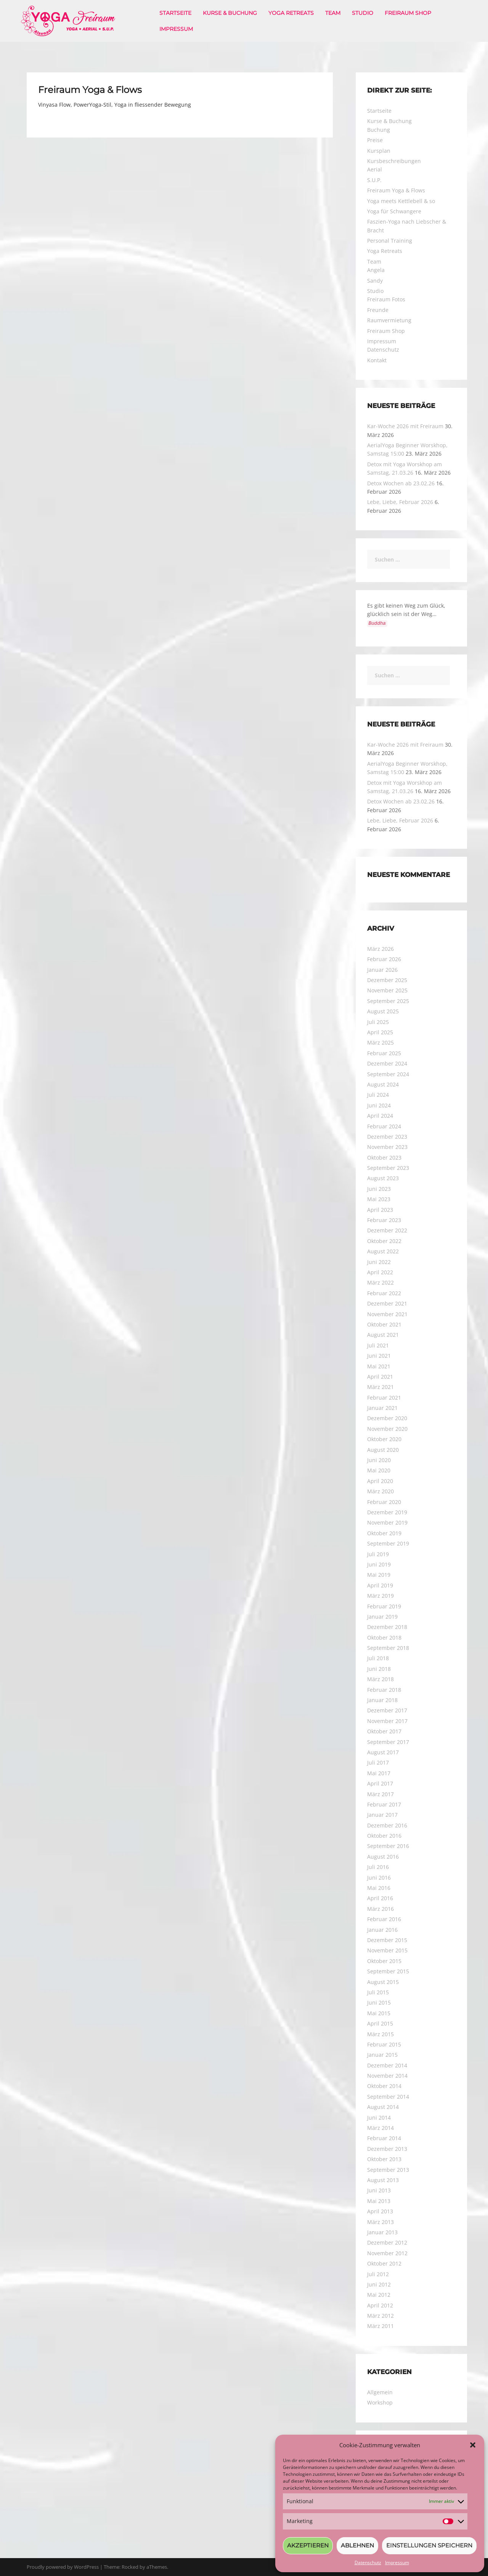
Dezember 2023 (387, 1136)
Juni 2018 (379, 1668)
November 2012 (387, 2253)
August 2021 (383, 1334)
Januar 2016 (382, 1929)
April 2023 (380, 1209)
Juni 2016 (379, 1877)
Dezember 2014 (387, 2065)
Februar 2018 (384, 1689)
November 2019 (387, 1522)
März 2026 (380, 948)
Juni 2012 (379, 2284)
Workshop (380, 2402)
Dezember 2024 (387, 1063)
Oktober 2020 (384, 1439)
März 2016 (380, 1908)
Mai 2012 (378, 2294)
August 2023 (383, 1178)
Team (332, 13)
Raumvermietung (389, 320)
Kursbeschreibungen (394, 161)
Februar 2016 (384, 1919)
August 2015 (383, 1982)
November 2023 (387, 1146)
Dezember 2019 (387, 1512)
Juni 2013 (379, 2190)
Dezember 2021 (387, 1303)
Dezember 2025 (387, 980)
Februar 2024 (384, 1126)
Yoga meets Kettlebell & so (401, 201)
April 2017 (380, 1783)
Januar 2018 (382, 1700)
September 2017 (388, 1742)
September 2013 (388, 2169)
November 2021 (387, 1314)
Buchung (378, 129)
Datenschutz (368, 2562)
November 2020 (387, 1428)
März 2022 (380, 1282)
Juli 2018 (378, 1658)
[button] (473, 2445)
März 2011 (380, 2326)
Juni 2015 (379, 2002)
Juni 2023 (379, 1188)
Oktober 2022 (384, 1241)
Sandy (375, 280)
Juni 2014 (379, 2117)
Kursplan (378, 150)
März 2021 (380, 1386)
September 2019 (388, 1543)
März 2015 (380, 2034)
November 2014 (387, 2075)
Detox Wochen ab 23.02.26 (401, 483)
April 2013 (380, 2211)
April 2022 (380, 1272)
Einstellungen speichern (429, 2545)
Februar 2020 (384, 1502)
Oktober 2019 (384, 1533)
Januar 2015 (382, 2054)
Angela (376, 270)
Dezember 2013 (387, 2148)
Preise (375, 140)
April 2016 (380, 1898)
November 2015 (387, 1950)
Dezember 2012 (387, 2242)
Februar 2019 (384, 1606)
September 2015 (388, 1971)
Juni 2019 (379, 1564)
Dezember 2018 (387, 1626)
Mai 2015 (378, 2013)
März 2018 (380, 1679)
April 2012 (380, 2305)
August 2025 (383, 1011)
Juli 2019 (378, 1554)
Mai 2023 (378, 1199)
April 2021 (380, 1376)
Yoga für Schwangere (394, 211)
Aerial (374, 169)
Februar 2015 (384, 2044)
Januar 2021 (382, 1407)
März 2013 (380, 2222)
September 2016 (388, 1846)
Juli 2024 (378, 1094)
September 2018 (388, 1647)
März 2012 (380, 2315)
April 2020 (380, 1481)
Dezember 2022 (387, 1230)
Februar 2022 (384, 1293)
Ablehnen (357, 2545)
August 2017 (383, 1752)
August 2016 (383, 1856)
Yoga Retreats (291, 13)
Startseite (175, 13)
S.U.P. (374, 180)
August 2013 (383, 2180)
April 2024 (380, 1115)
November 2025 (387, 990)
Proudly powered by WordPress (63, 2566)
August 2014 (383, 2106)
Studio (362, 13)
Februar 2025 (384, 1053)
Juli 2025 (378, 1022)
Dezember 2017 (387, 1710)
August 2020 (383, 1449)
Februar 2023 (384, 1220)
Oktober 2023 (384, 1157)
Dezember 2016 (387, 1825)
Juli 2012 (378, 2274)
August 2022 (383, 1251)
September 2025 (388, 1001)
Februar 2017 (384, 1804)
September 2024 (388, 1074)
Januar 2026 (382, 969)
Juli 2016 (378, 1866)
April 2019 (380, 1585)
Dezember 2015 (387, 1940)
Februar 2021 (384, 1397)
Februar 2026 (384, 959)
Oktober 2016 (384, 1835)
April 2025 (380, 1032)
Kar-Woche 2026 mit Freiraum (405, 426)
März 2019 (380, 1595)
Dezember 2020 (387, 1418)
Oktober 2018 (384, 1637)
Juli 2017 (378, 1762)
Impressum (397, 2562)
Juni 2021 (379, 1355)
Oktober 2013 (384, 2159)
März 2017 (380, 1794)
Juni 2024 (379, 1105)
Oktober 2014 (384, 2086)
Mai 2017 (378, 1773)
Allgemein (380, 2392)
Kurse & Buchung (230, 13)
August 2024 (383, 1084)
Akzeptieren (308, 2545)
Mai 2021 (378, 1366)
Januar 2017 (382, 1814)
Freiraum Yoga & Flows (396, 190)
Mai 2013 (378, 2201)
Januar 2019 (382, 1616)
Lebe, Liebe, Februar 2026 (400, 502)
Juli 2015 (378, 1992)
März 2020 (380, 1491)
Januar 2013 (382, 2232)
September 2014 (388, 2096)
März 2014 (380, 2127)
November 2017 (387, 1721)
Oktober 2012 (384, 2263)
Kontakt (377, 360)
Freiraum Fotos (386, 299)
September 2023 (388, 1167)
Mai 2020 (378, 1470)
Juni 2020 (379, 1460)
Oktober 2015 (384, 1961)
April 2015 (380, 2023)
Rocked (130, 2566)
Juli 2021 (378, 1345)
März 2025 (380, 1042)
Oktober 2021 (384, 1324)
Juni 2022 (379, 1262)
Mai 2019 (378, 1574)
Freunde (377, 310)
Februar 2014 (384, 2138)
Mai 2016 (378, 1887)
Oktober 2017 (384, 1731)
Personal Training (389, 240)
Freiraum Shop (408, 13)
